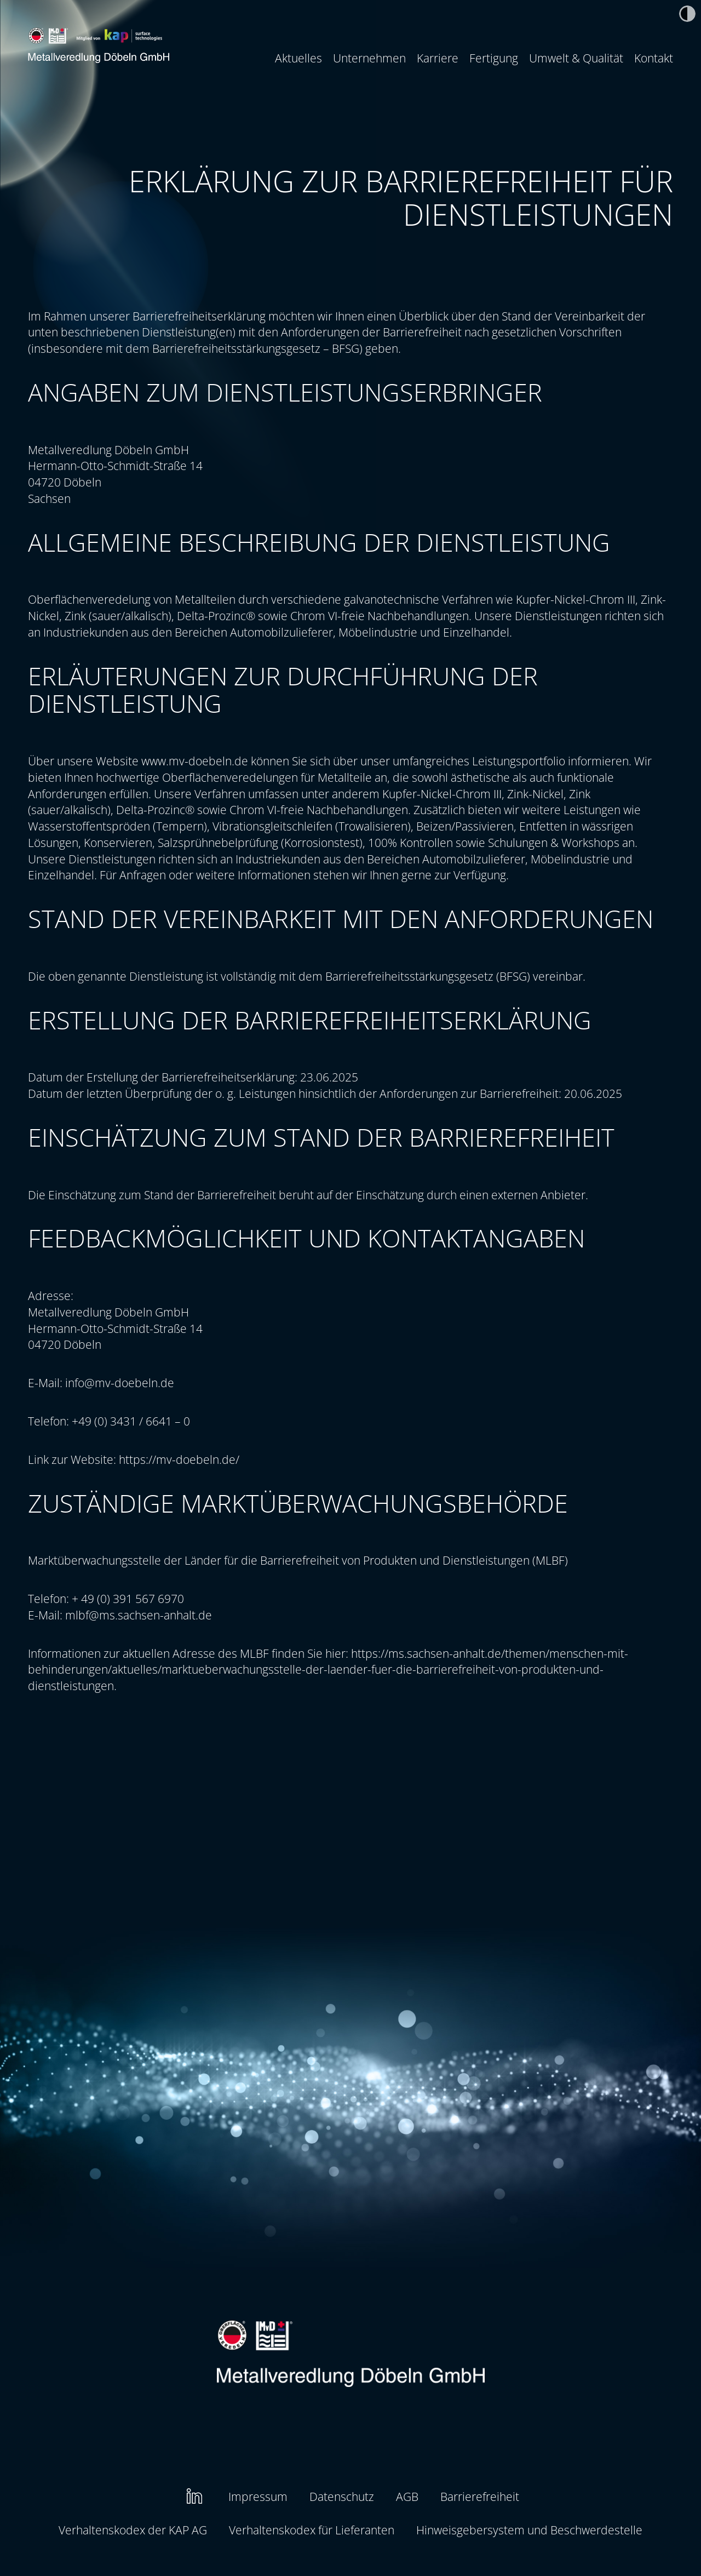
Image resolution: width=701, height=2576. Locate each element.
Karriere (437, 58)
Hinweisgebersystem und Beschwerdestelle (529, 2530)
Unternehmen (369, 58)
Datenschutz (341, 2496)
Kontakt (653, 58)
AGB (407, 2496)
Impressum (258, 2496)
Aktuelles (298, 58)
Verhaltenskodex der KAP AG (133, 2530)
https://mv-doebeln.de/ (179, 1459)
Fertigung (493, 58)
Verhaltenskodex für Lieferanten (311, 2530)
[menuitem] (298, 58)
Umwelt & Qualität (576, 58)
